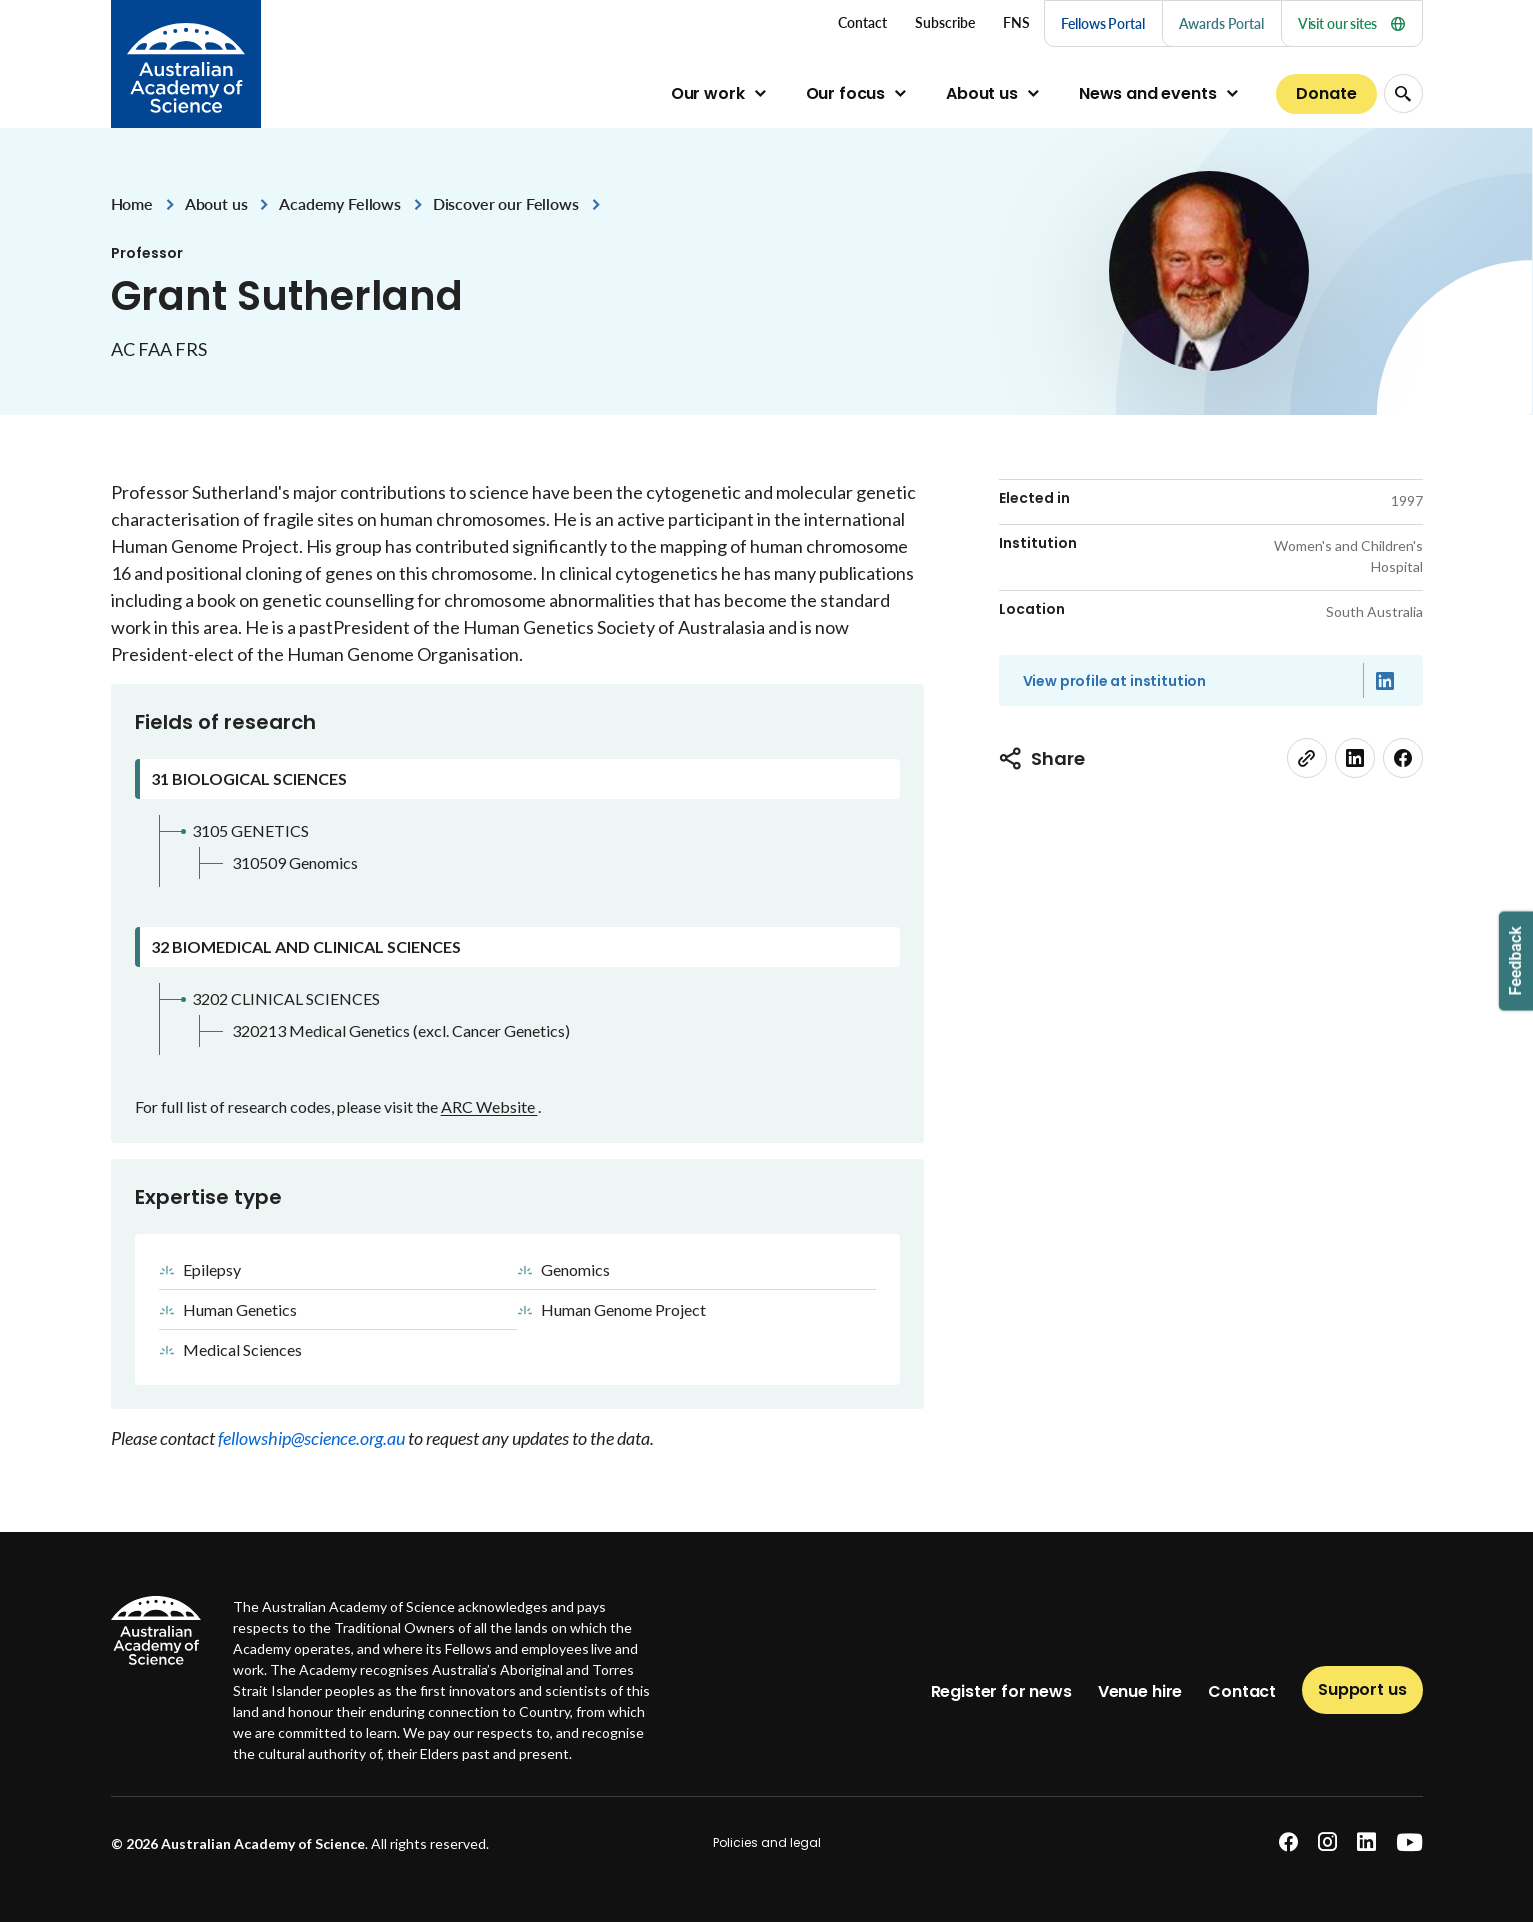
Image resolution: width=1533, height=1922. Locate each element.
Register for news (1001, 1691)
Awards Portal (1221, 23)
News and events (1148, 93)
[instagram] (1327, 1842)
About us (982, 93)
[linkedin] (1355, 758)
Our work (708, 93)
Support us (1362, 1689)
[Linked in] (1385, 681)
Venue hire (1140, 1691)
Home (132, 203)
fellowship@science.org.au (313, 1438)
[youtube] (1409, 1842)
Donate (1326, 93)
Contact (1242, 1691)
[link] (1307, 758)
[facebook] (1403, 758)
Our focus (846, 93)
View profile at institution (1115, 681)
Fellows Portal (1102, 23)
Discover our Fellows (506, 203)
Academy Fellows (340, 203)
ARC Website (489, 1106)
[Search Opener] (1403, 93)
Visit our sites (1351, 23)
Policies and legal (767, 1842)
